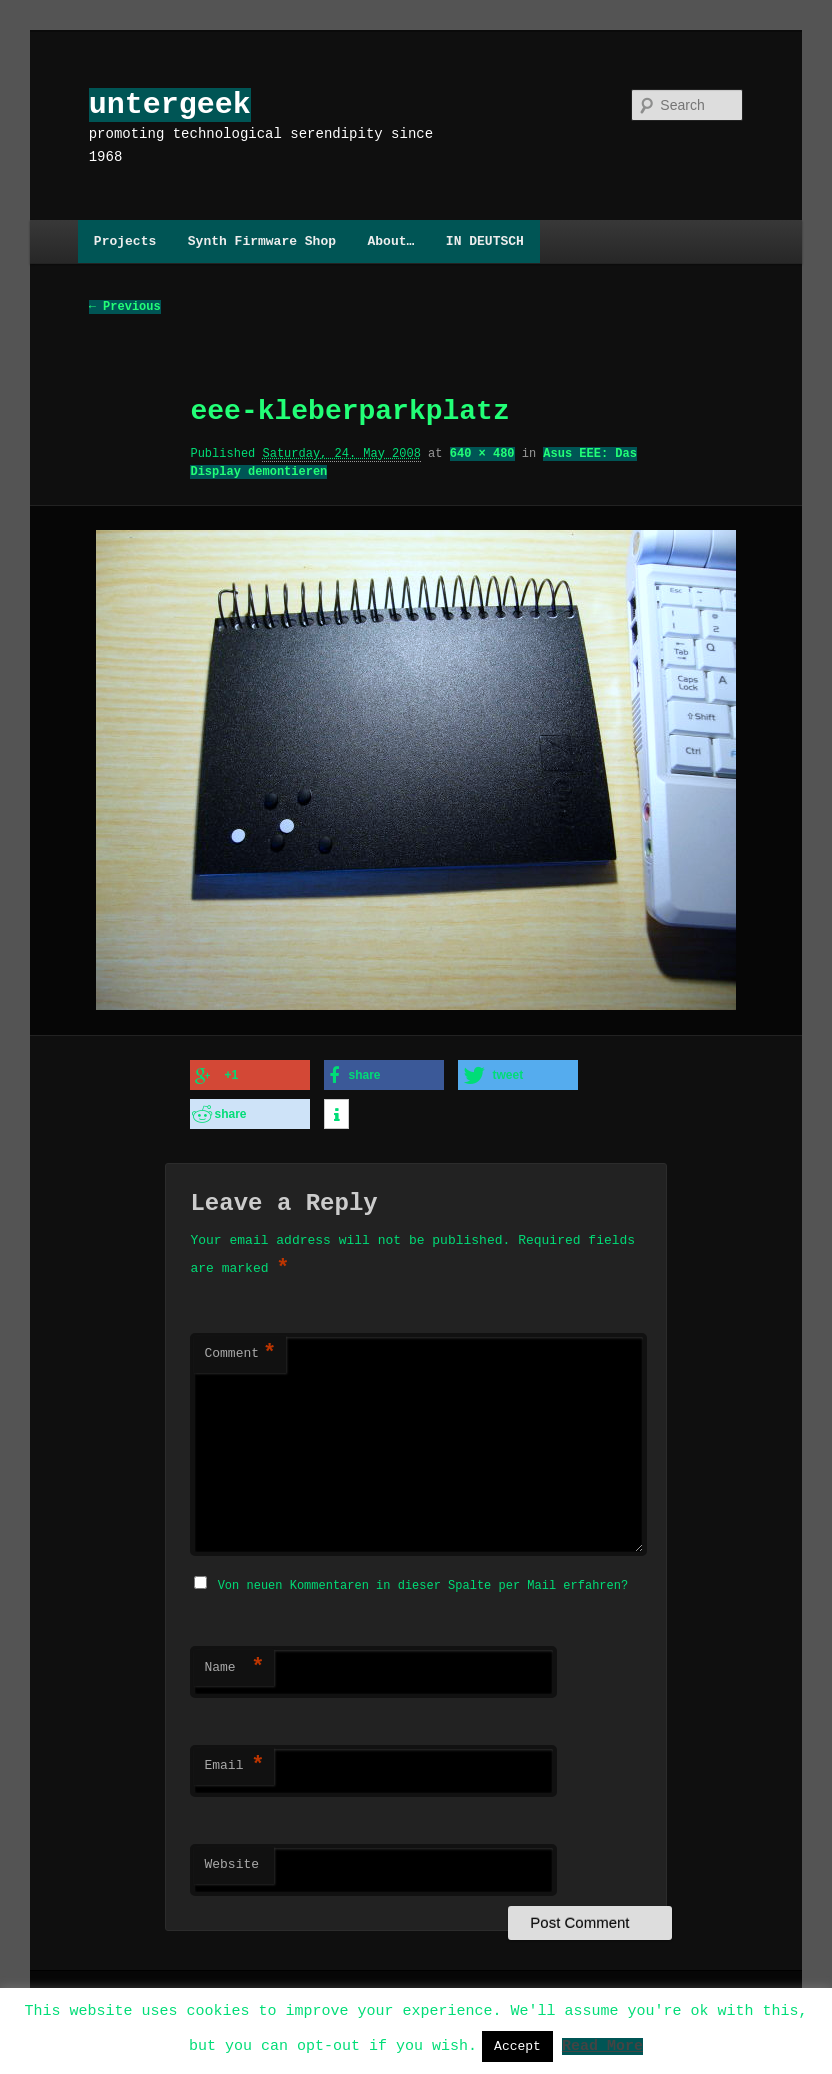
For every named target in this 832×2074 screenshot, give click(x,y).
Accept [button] (517, 2046)
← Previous (125, 307)
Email (234, 1760)
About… (390, 241)
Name (234, 1662)
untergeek (170, 104)
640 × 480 (482, 454)
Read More (602, 2045)
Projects (125, 241)
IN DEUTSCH (485, 241)
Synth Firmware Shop (262, 241)
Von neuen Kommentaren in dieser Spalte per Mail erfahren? (423, 1579)
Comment (240, 1350)
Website (231, 1859)
